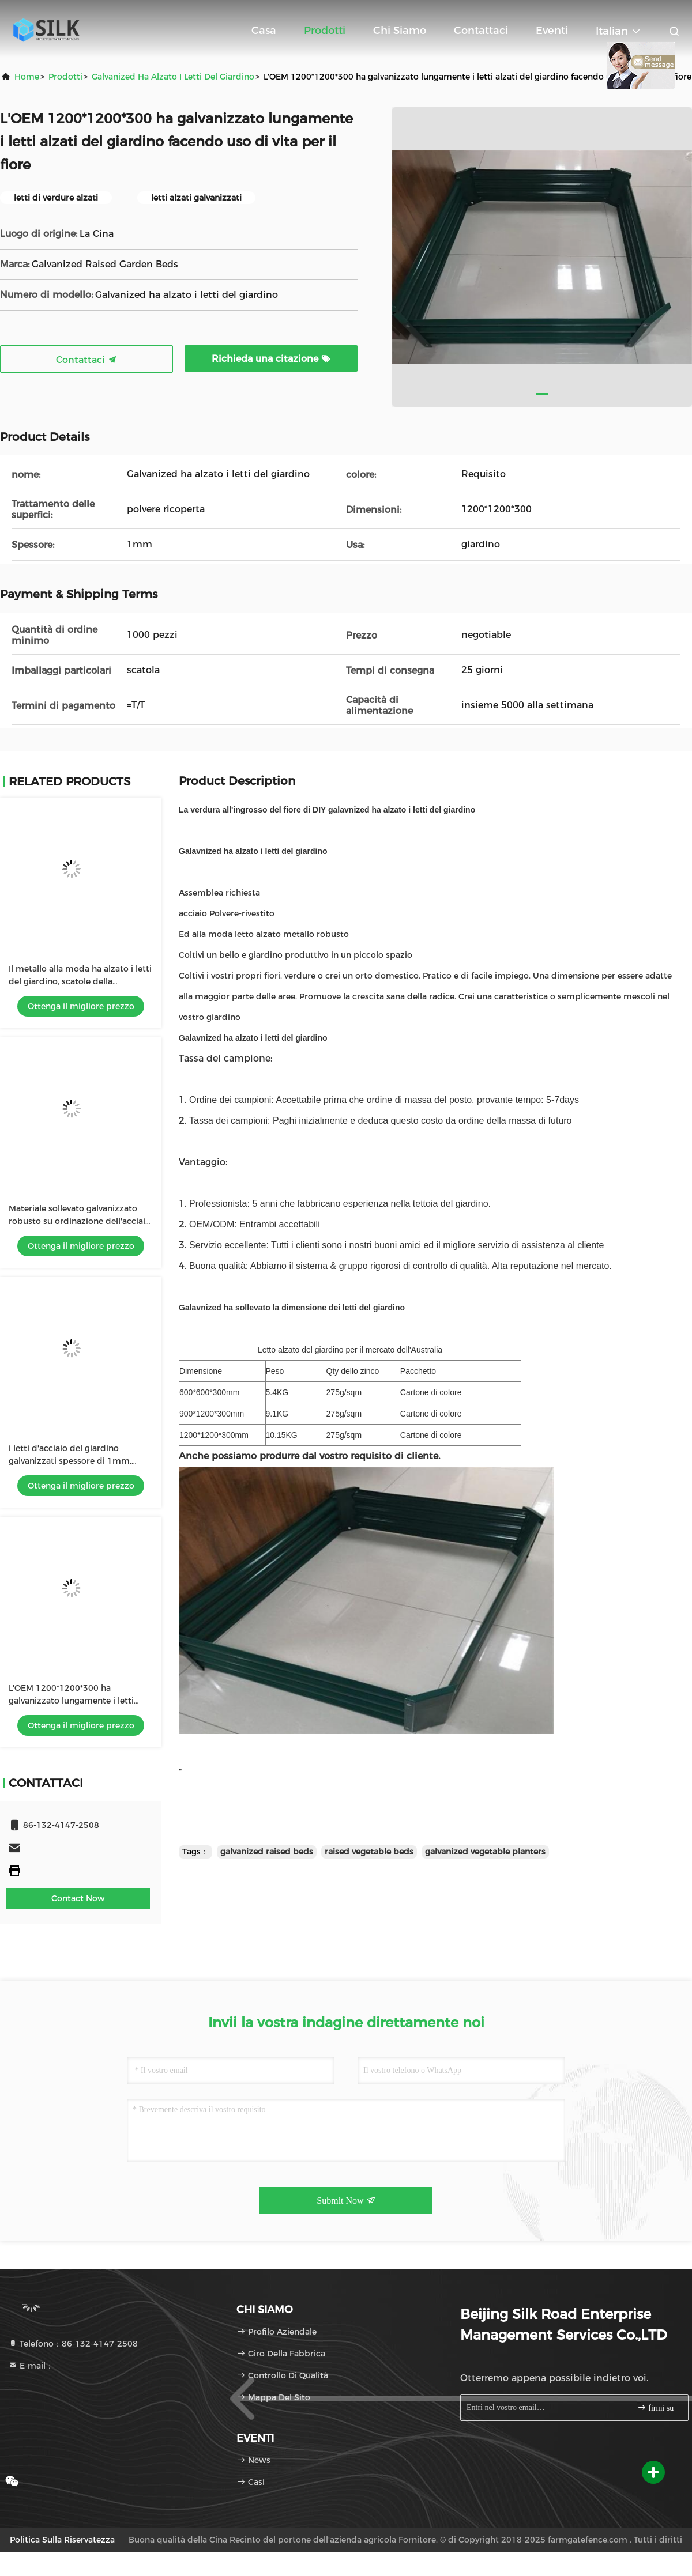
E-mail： (31, 2365)
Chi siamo (399, 30)
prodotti (65, 76)
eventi (552, 30)
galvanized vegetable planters (485, 1851)
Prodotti (324, 30)
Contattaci (481, 30)
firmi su (655, 2407)
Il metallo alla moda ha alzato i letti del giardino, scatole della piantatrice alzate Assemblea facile (80, 981)
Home (26, 76)
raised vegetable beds (369, 1851)
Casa (263, 30)
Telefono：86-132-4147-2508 (73, 2344)
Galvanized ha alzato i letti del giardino (173, 76)
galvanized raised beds (266, 1851)
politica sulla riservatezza (62, 2540)
